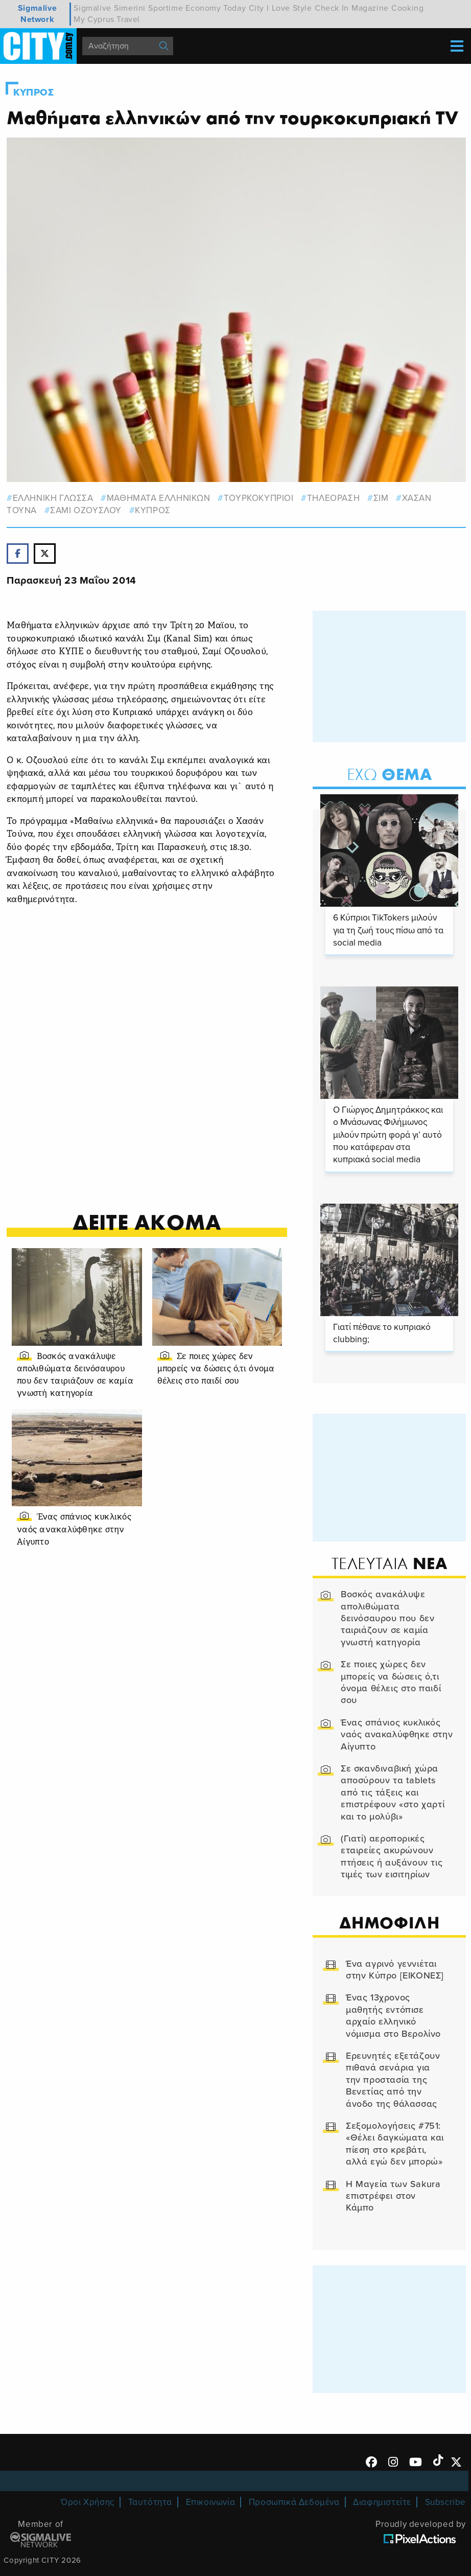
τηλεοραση (333, 498)
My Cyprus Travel (107, 19)
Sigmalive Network (37, 14)
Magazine (370, 8)
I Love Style (289, 8)
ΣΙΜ (381, 498)
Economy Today (215, 8)
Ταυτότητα (150, 2502)
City (256, 8)
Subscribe (445, 2502)
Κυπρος (33, 92)
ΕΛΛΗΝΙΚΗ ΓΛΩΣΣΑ (53, 498)
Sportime (165, 8)
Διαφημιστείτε (382, 2502)
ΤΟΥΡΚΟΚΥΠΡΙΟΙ (259, 498)
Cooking (407, 8)
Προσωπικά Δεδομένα (294, 2502)
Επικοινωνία (211, 2502)
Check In (332, 8)
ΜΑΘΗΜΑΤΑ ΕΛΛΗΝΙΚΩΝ (158, 498)
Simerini (130, 8)
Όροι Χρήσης (87, 2502)
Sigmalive (92, 8)
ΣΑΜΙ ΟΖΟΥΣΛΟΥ (86, 510)
